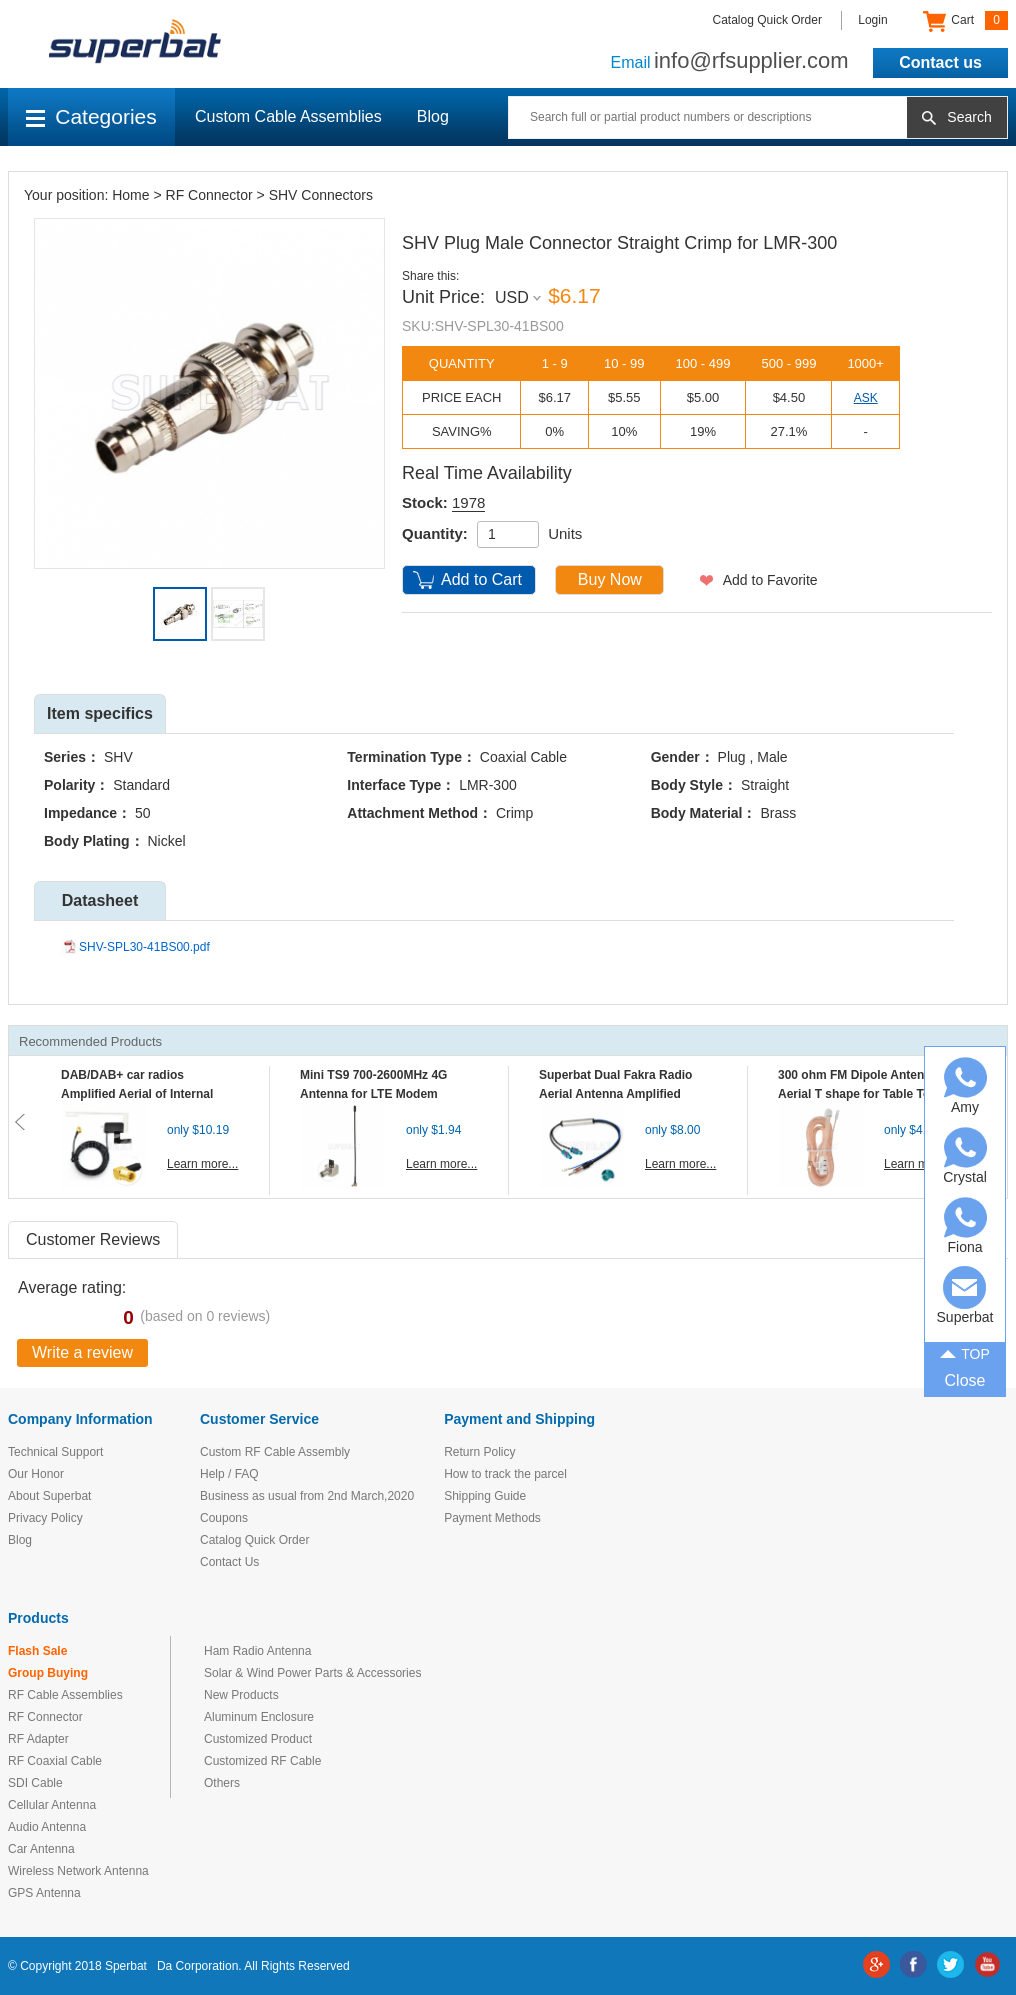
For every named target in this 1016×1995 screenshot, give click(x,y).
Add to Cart (481, 579)
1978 (468, 502)
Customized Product (258, 1739)
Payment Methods (492, 1518)
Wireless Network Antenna (78, 1871)
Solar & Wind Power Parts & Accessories (312, 1673)
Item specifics (100, 713)
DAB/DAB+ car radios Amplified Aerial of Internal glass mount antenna (137, 1094)
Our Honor (36, 1474)
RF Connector (209, 195)
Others (222, 1783)
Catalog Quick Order (767, 20)
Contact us (940, 62)
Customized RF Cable (262, 1761)
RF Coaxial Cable (55, 1761)
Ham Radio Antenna (257, 1651)
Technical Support (55, 1452)
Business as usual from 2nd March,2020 (307, 1496)
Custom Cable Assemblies (288, 116)
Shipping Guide (485, 1496)
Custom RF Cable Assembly (275, 1452)
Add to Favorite (770, 580)
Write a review (82, 1352)
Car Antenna (41, 1849)
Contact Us (229, 1562)
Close (965, 1380)
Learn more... (202, 1164)
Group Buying (48, 1673)
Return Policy (479, 1452)
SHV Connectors (321, 195)
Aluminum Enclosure (259, 1717)
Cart (965, 21)
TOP (965, 1352)
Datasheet (100, 900)
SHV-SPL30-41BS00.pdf (144, 947)
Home (130, 195)
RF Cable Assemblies (65, 1695)
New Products (241, 1695)
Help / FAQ (229, 1474)
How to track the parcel (505, 1474)
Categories (91, 116)
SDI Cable (35, 1783)
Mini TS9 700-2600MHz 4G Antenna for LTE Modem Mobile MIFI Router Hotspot (378, 1094)
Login (872, 20)
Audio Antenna (47, 1827)
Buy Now (610, 579)
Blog (433, 116)
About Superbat (49, 1496)
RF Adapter (38, 1739)
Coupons (224, 1518)
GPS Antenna (44, 1893)
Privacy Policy (45, 1518)
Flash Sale (37, 1651)
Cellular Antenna (52, 1805)
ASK (866, 398)
